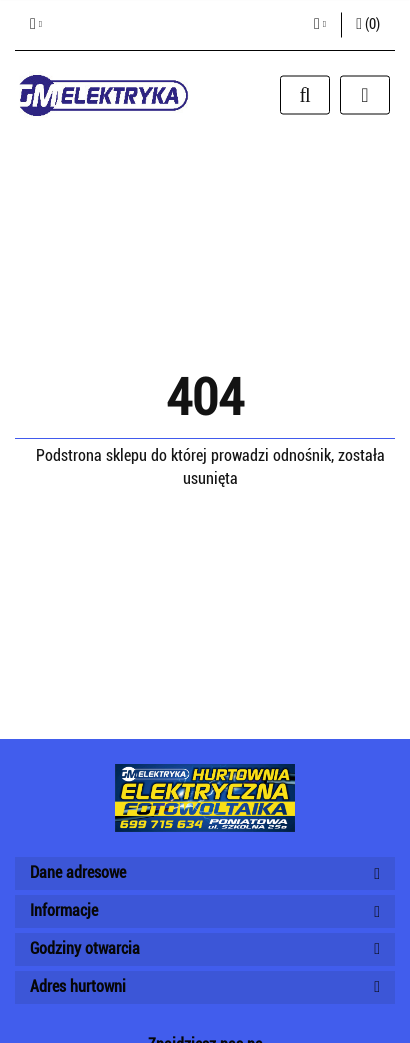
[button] (368, 25)
